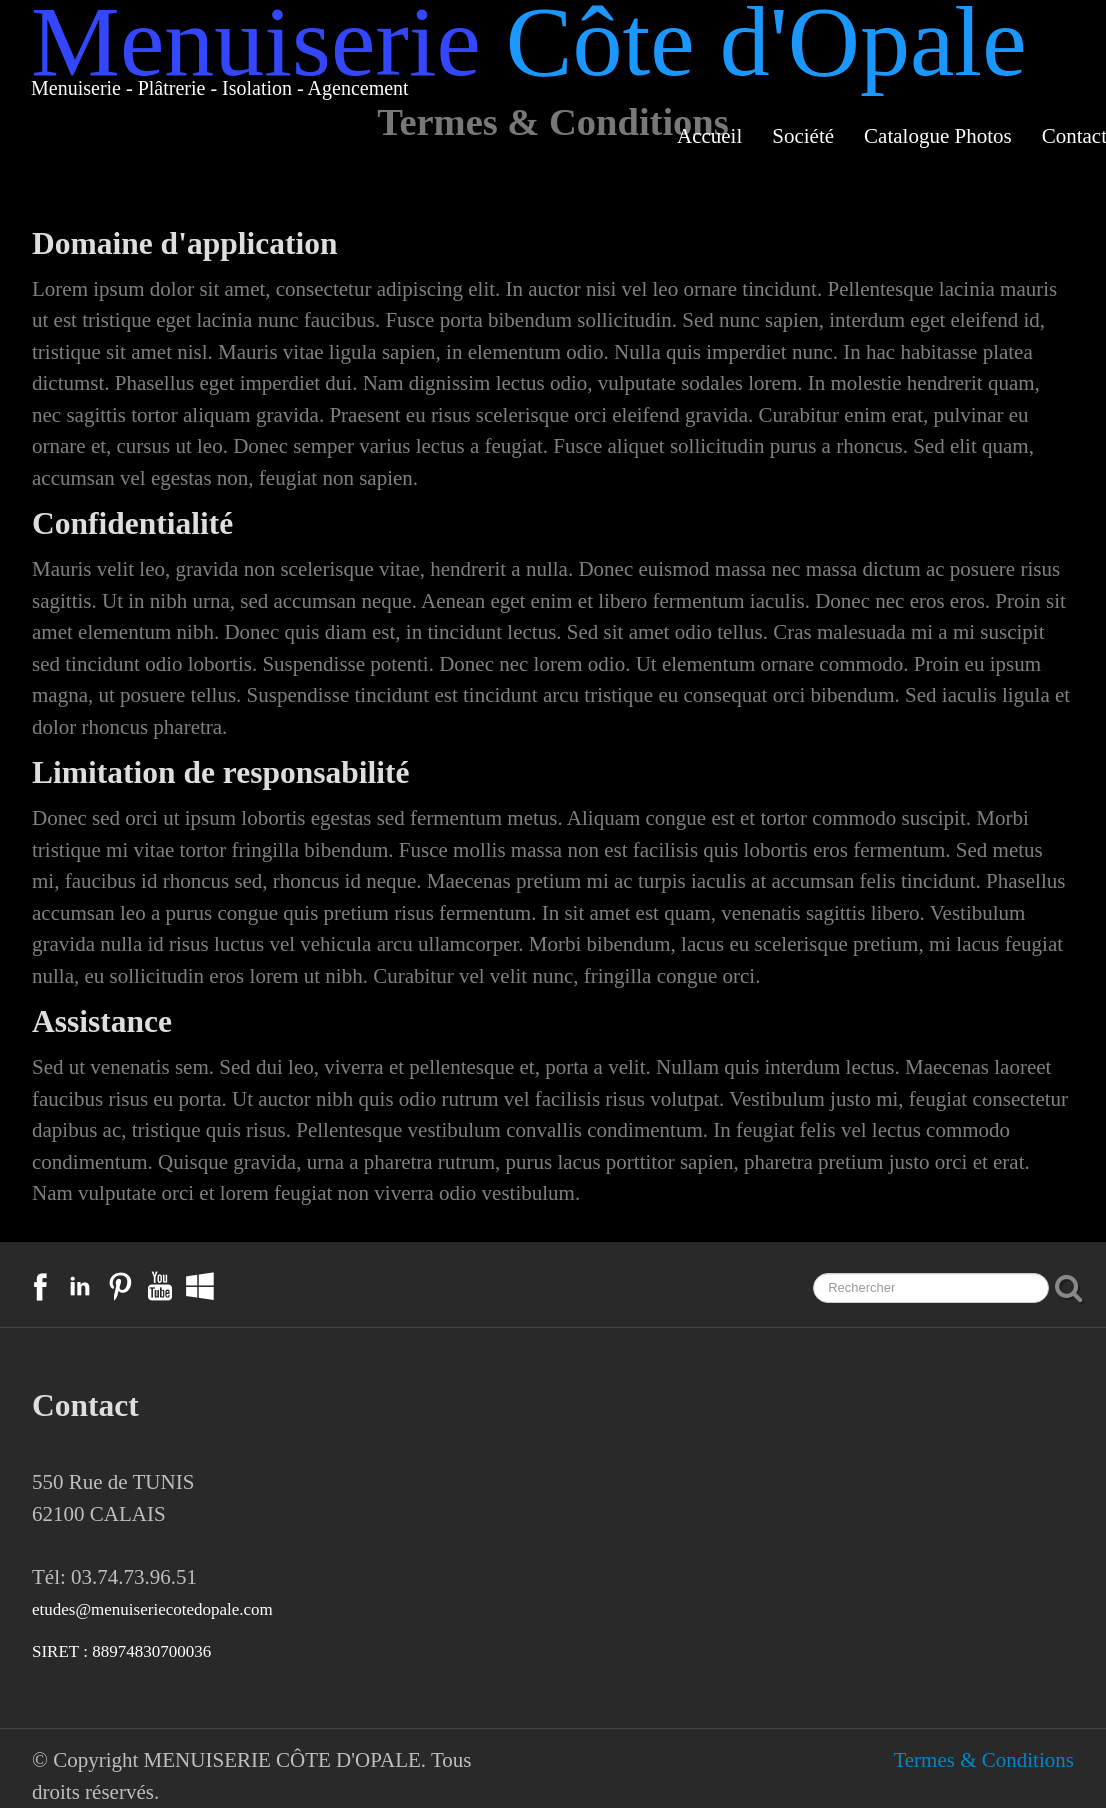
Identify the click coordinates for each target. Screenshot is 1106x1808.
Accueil (709, 136)
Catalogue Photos (938, 136)
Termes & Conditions (983, 1760)
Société (803, 136)
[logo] (529, 62)
